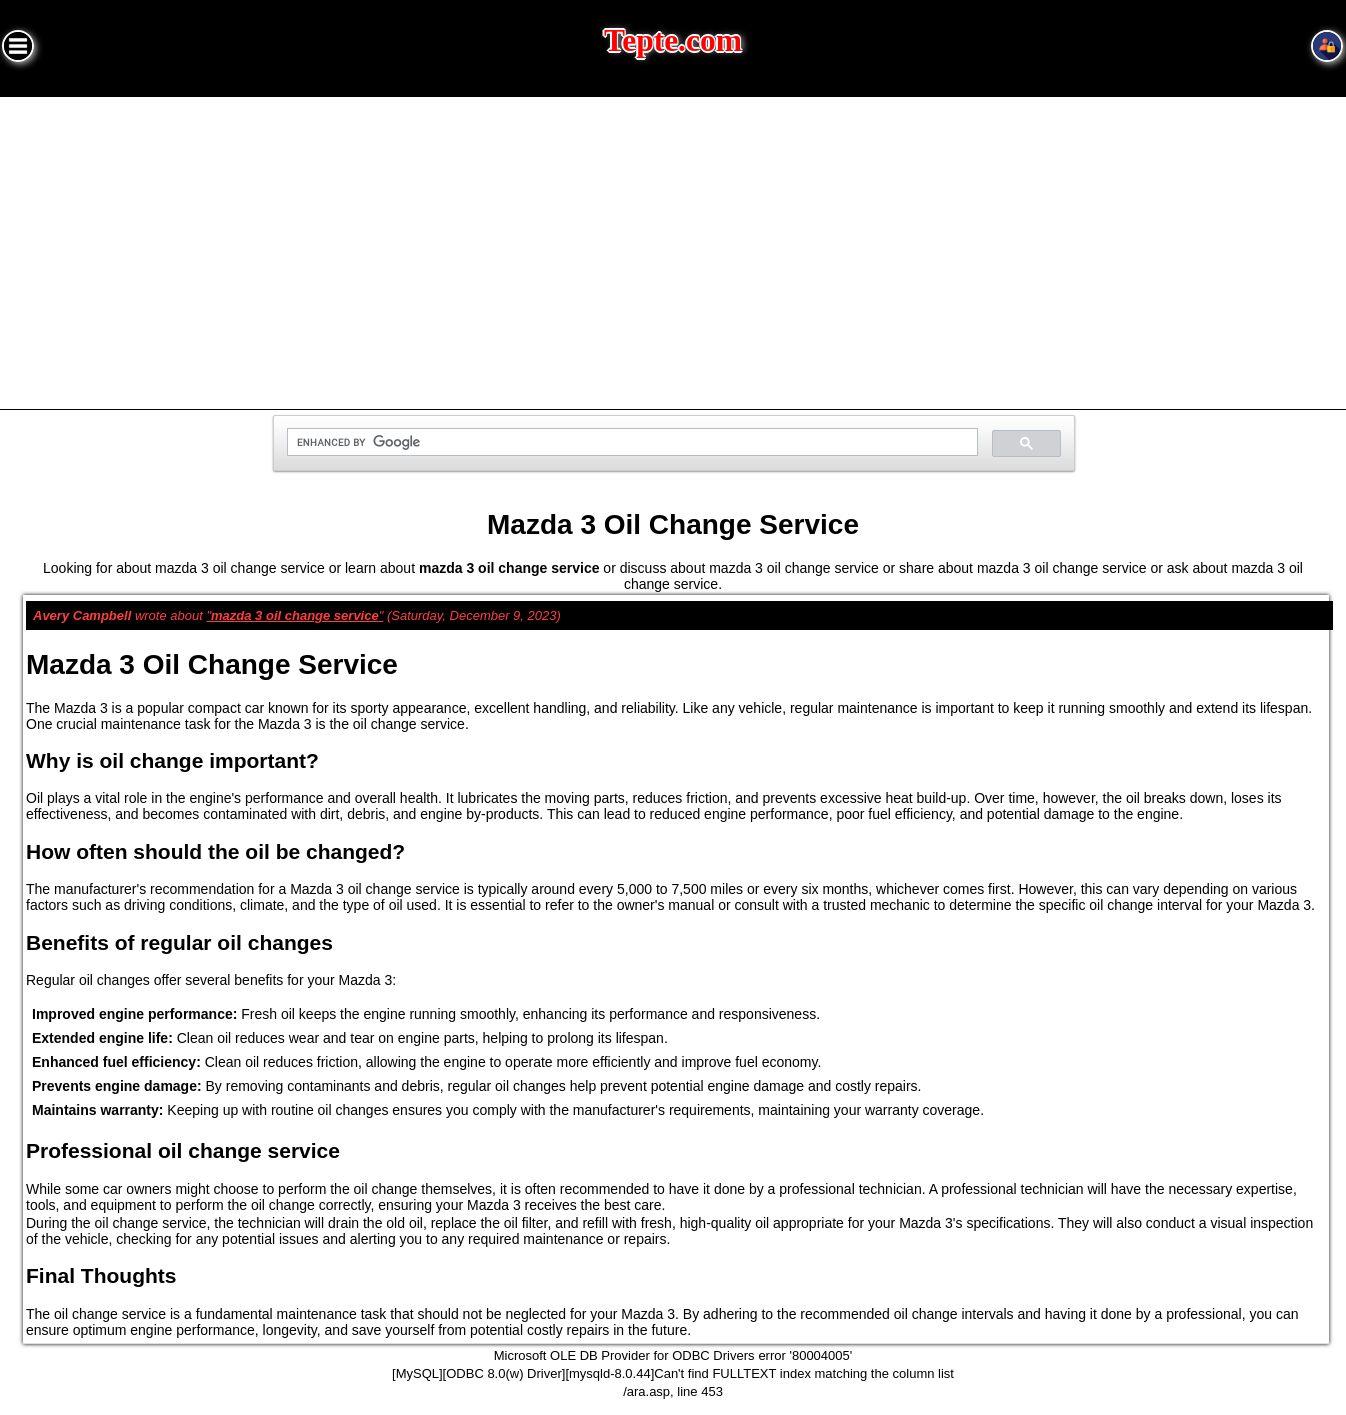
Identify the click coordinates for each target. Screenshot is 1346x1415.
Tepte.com (673, 40)
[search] (630, 442)
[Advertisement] (673, 247)
